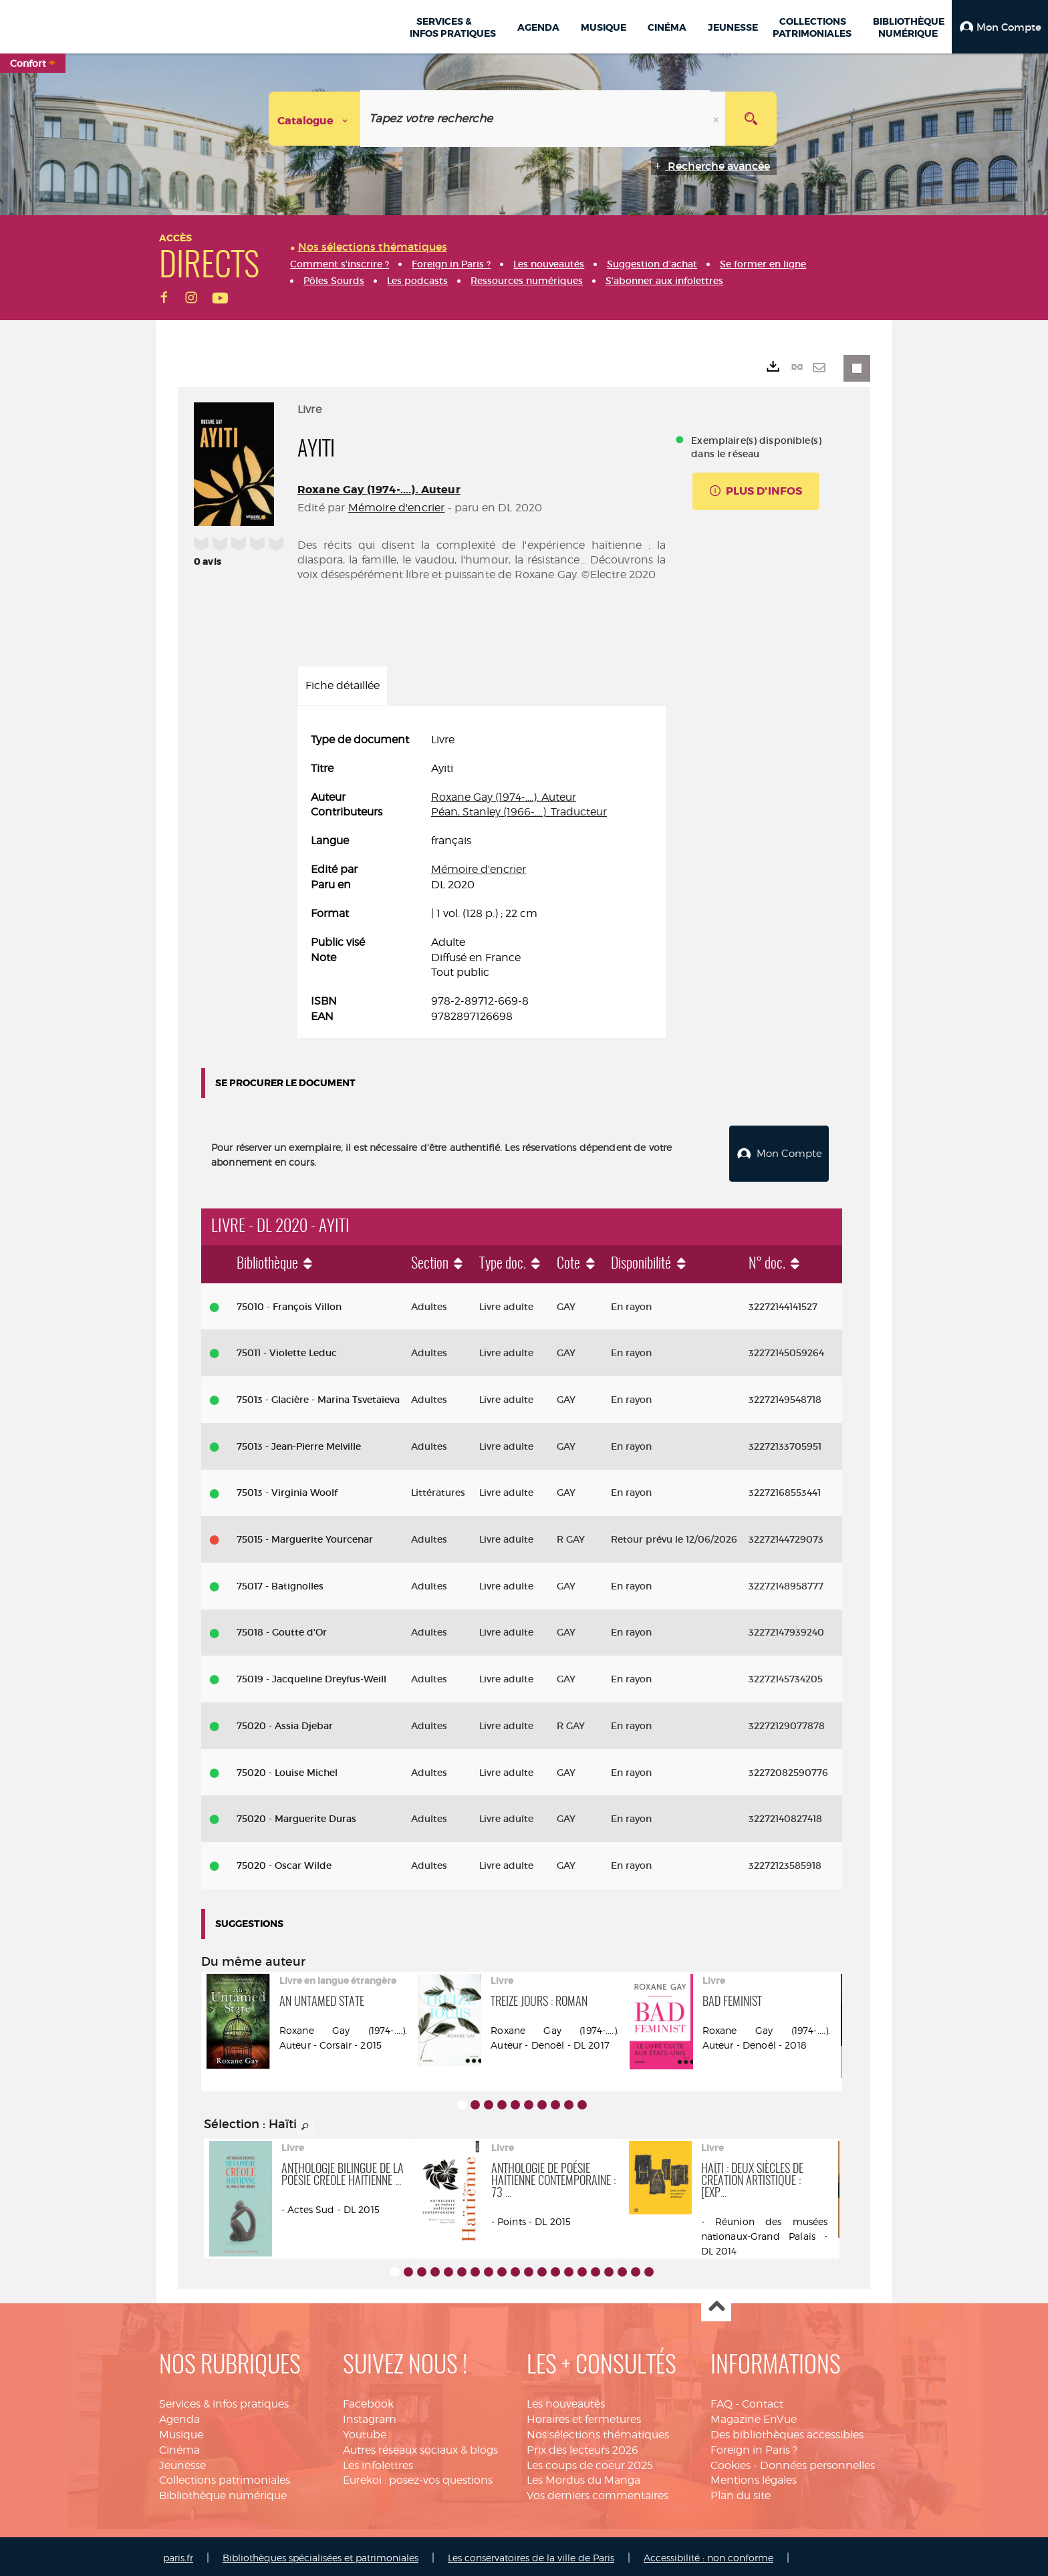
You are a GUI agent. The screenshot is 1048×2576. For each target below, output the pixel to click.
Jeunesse (182, 2462)
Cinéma (179, 2446)
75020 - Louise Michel (287, 1769)
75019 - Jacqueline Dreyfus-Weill (311, 1676)
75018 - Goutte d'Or (282, 1630)
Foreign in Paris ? (753, 2446)
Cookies (730, 2462)
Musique (181, 2431)
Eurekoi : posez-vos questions (418, 2477)
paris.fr (178, 2554)
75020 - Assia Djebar (285, 1722)
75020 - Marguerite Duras (296, 1815)
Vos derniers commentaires (597, 2492)
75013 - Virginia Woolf (287, 1489)
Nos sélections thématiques (598, 2431)
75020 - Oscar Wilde (284, 1862)
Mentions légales (753, 2477)
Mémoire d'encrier (396, 507)
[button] (1000, 26)
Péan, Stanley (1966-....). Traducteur (519, 811)
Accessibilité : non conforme (708, 2554)
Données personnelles (817, 2462)
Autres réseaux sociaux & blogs (420, 2446)
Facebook (368, 2400)
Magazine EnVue (753, 2416)
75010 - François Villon (289, 1303)
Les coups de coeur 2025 (590, 2462)
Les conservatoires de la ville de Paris (531, 2554)
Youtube (364, 2431)
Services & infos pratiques (224, 2400)
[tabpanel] (481, 879)
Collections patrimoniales (224, 2477)
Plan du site (740, 2492)
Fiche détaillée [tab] (342, 685)
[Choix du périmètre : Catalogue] (315, 118)
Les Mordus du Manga (583, 2477)
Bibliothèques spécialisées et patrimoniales (320, 2554)
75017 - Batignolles (280, 1583)
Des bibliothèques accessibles (787, 2431)
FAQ (721, 2400)
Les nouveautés (566, 2400)
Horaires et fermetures (584, 2416)
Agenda (179, 2416)
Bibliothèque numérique (223, 2492)
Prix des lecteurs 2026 (582, 2446)
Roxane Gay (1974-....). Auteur (379, 490)
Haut (716, 2303)
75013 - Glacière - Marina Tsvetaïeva (318, 1396)
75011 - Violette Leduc (287, 1349)
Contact (762, 2400)
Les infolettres (378, 2462)
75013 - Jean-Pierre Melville (299, 1443)
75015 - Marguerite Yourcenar (305, 1536)
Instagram (369, 2416)
